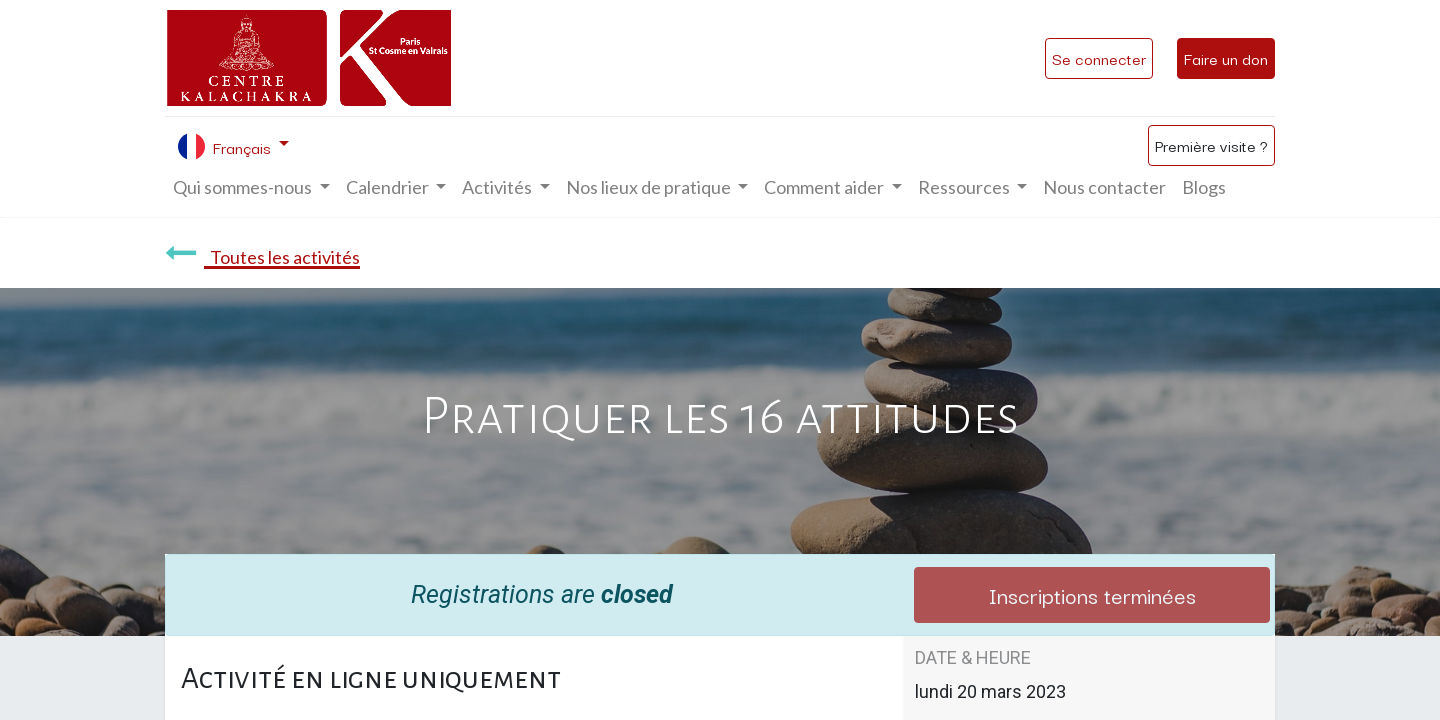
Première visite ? (1211, 145)
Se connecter (1099, 58)
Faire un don (1226, 58)
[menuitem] (1104, 187)
